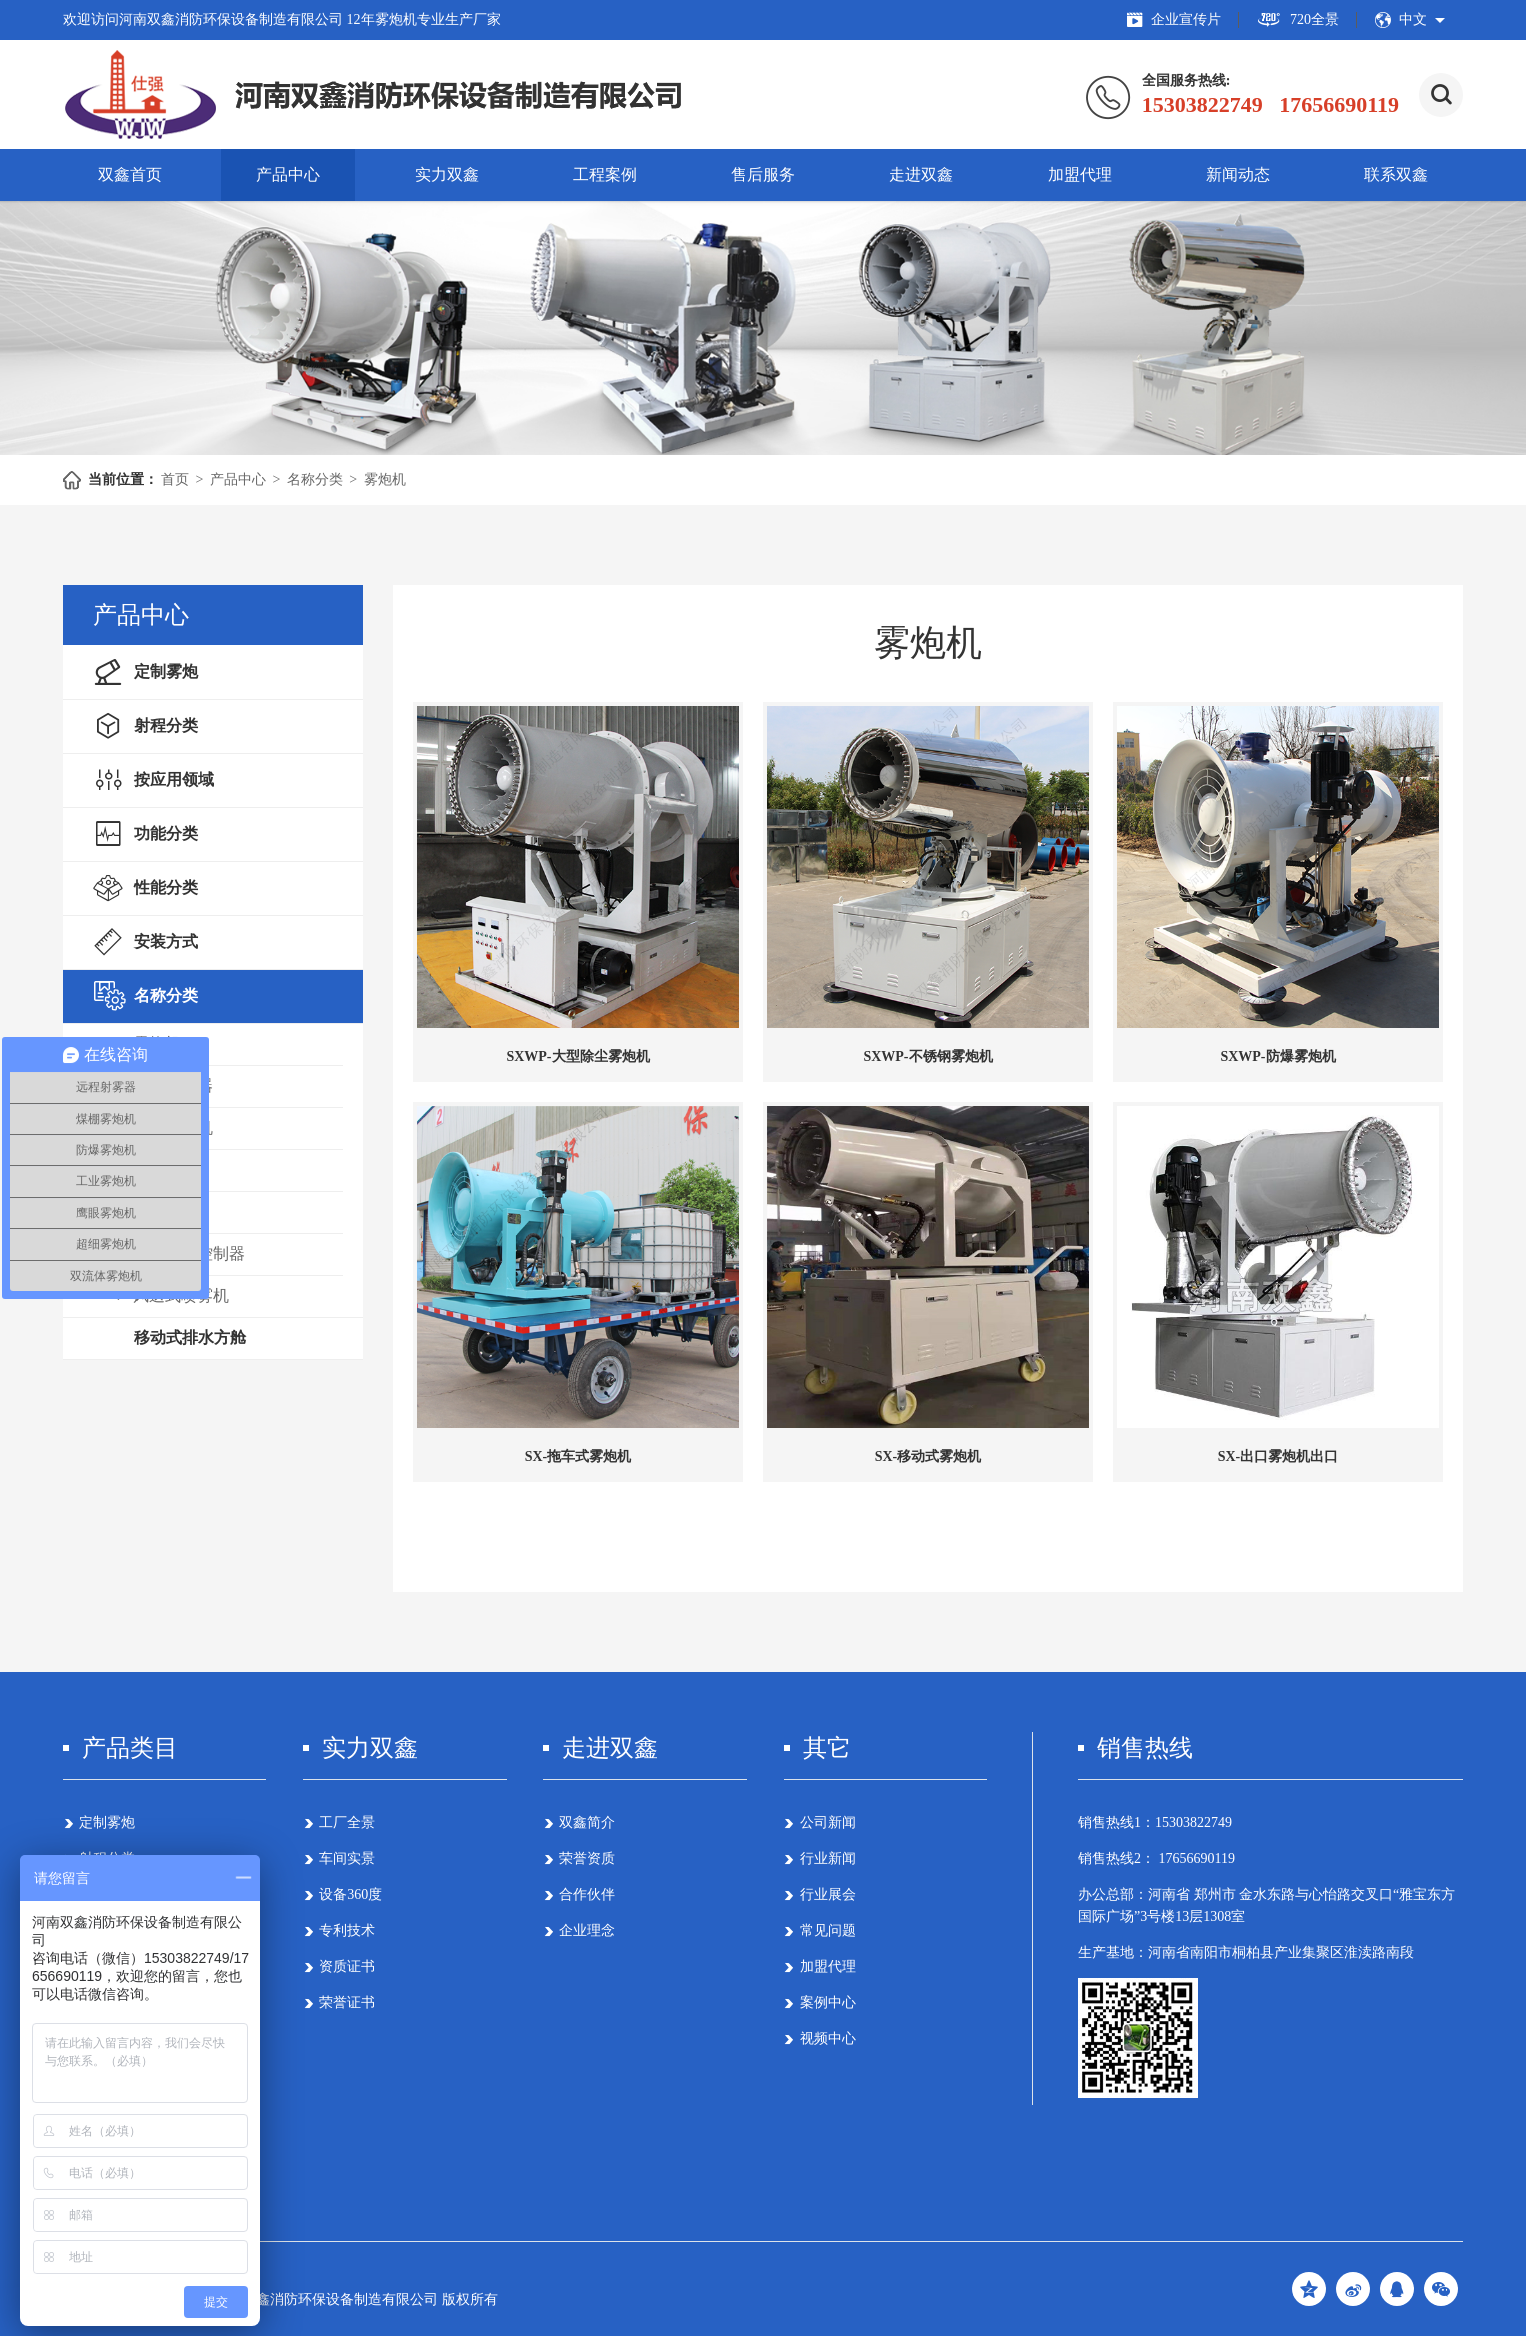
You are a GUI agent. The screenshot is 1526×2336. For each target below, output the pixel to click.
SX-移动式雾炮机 (928, 1456)
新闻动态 (1238, 174)
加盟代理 (1080, 174)
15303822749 (1193, 1822)
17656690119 (1195, 1858)
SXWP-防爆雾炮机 (1277, 1056)
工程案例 (605, 174)
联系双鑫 (1396, 174)
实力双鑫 (447, 174)
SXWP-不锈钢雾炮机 (927, 1056)
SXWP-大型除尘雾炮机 (577, 1056)
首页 (175, 479)
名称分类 (315, 479)
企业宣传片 (1174, 20)
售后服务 (763, 174)
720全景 (1298, 20)
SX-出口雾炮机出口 (1278, 1456)
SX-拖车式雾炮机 (578, 1456)
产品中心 (288, 174)
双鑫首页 (130, 174)
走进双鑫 (921, 174)
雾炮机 (385, 479)
